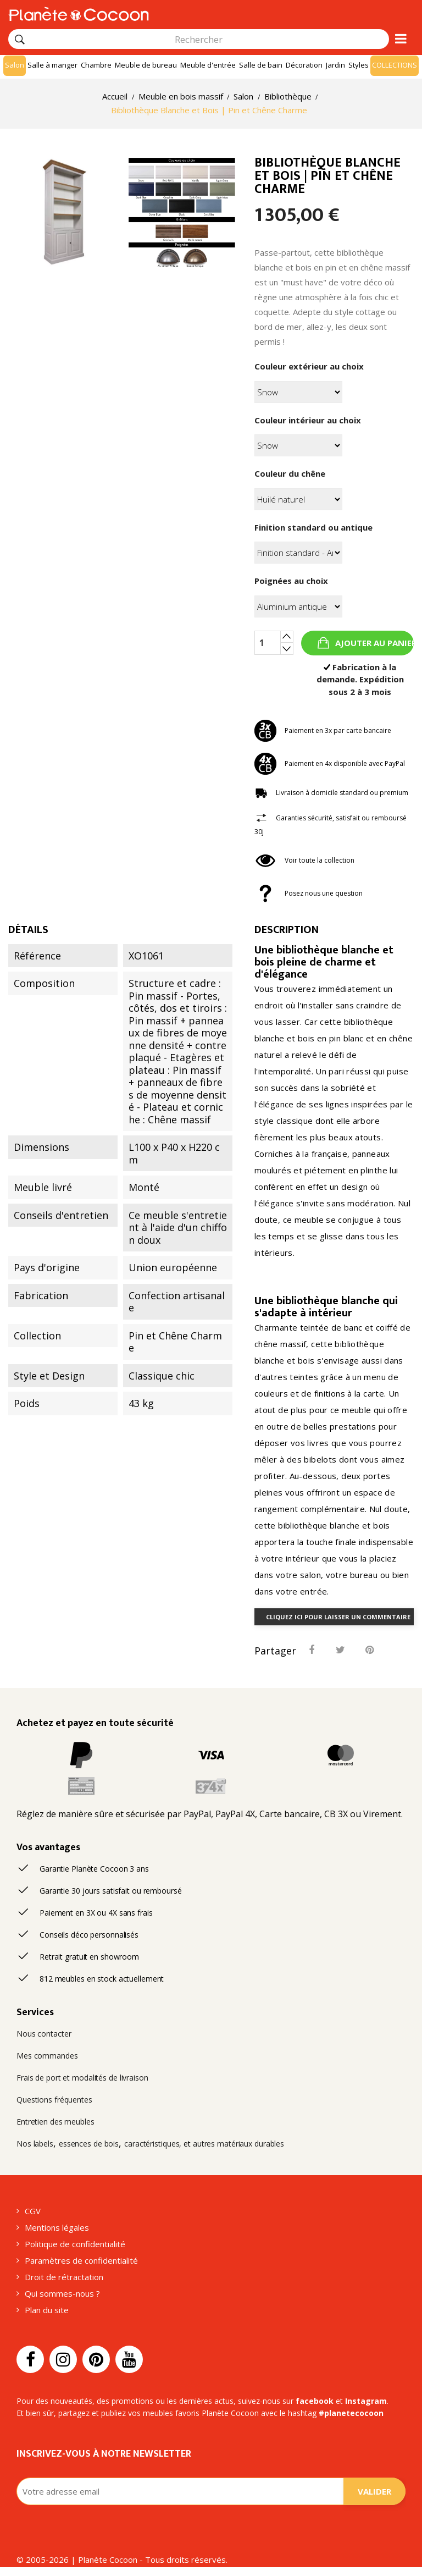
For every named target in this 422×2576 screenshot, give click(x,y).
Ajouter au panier (373, 642)
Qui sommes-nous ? (62, 2293)
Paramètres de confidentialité (81, 2260)
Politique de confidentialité (75, 2243)
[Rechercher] (20, 39)
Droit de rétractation (64, 2276)
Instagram (366, 2401)
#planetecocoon (351, 2413)
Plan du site (47, 2309)
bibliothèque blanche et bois (323, 956)
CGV (33, 2210)
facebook (315, 2401)
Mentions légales (57, 2227)
